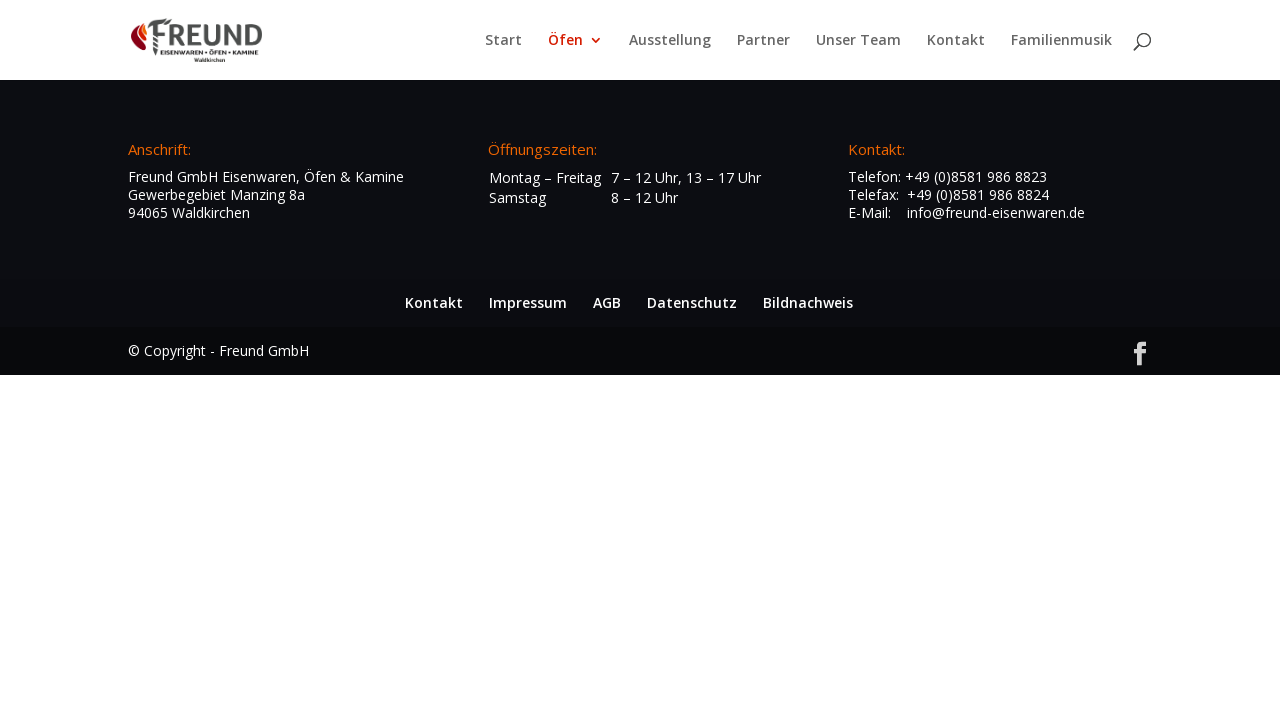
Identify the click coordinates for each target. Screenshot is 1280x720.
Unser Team (858, 41)
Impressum (528, 302)
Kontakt (956, 41)
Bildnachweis (808, 302)
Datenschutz (692, 302)
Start (503, 41)
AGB (607, 302)
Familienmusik (1061, 41)
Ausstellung (670, 41)
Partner (763, 41)
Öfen (565, 41)
